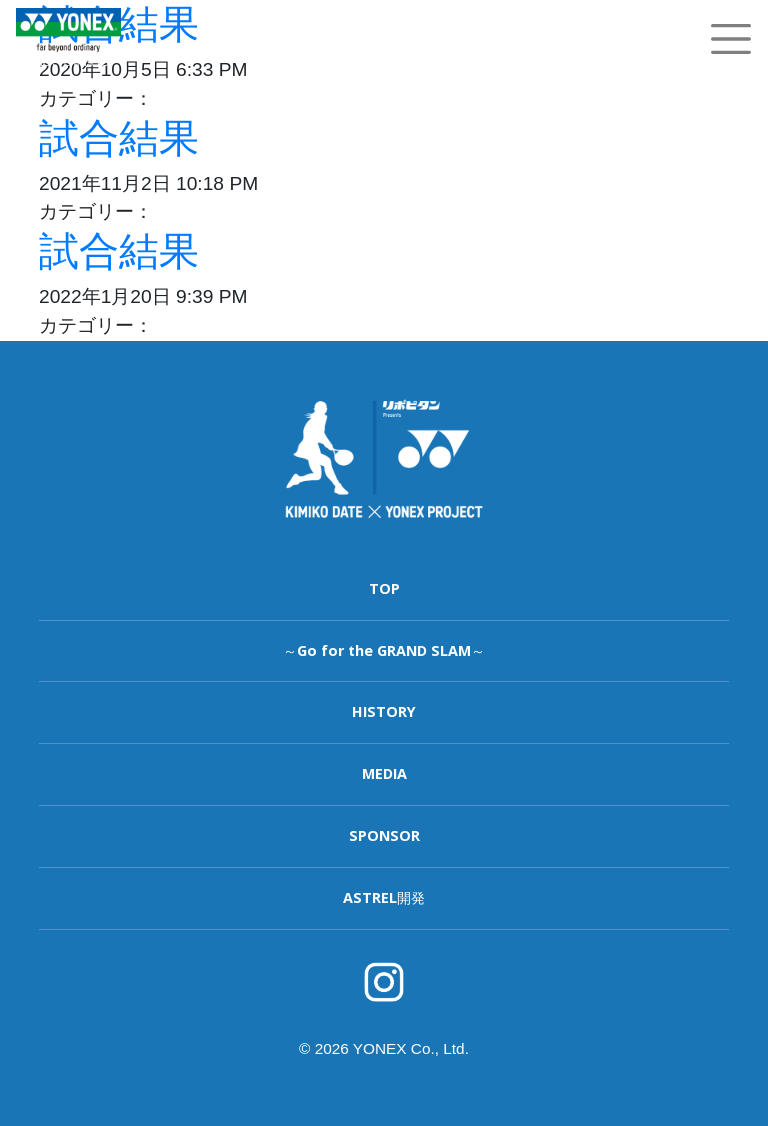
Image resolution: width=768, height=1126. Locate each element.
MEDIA (384, 773)
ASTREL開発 (384, 897)
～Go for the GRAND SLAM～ (384, 650)
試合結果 (119, 138)
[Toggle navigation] (731, 39)
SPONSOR (384, 835)
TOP (384, 588)
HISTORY (384, 711)
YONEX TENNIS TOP (68, 62)
